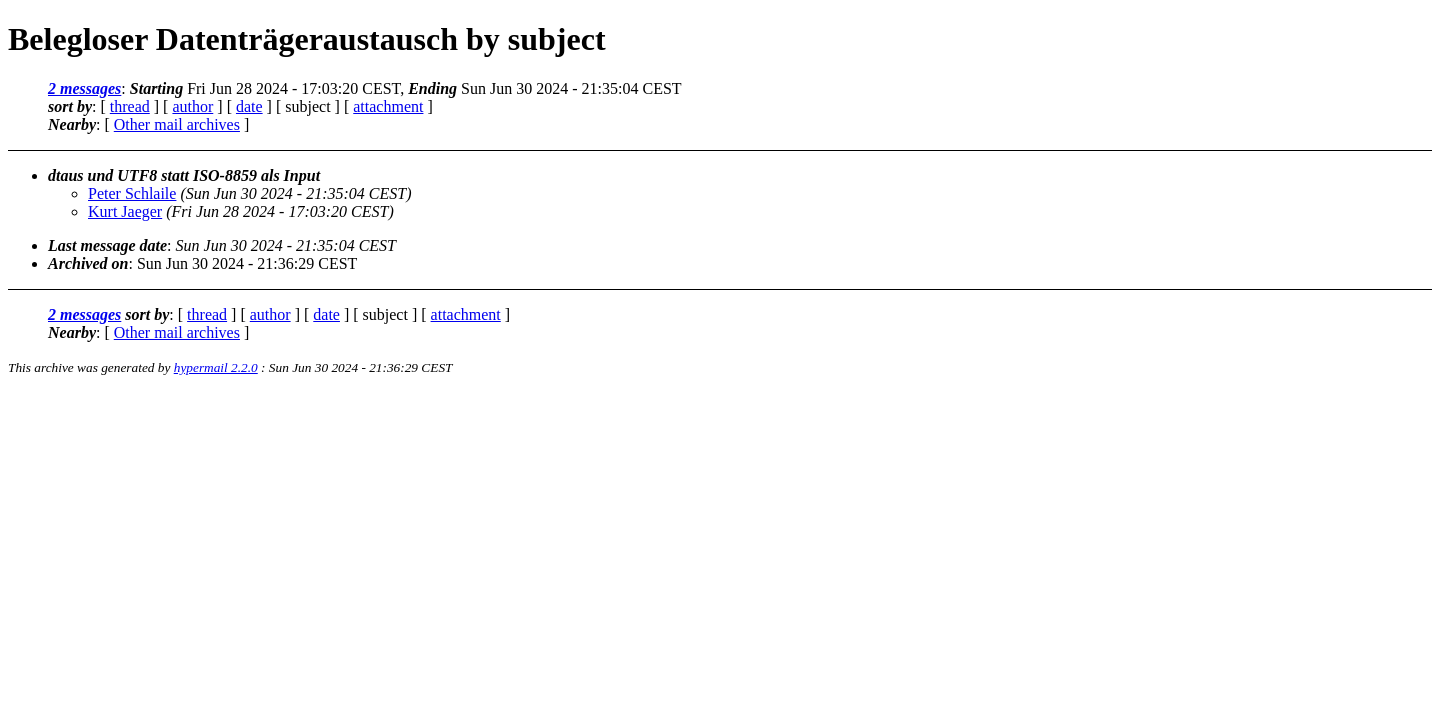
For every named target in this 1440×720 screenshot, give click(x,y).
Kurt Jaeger (125, 211)
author (192, 106)
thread (130, 106)
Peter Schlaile (132, 193)
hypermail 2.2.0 (216, 367)
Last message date (107, 245)
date (249, 106)
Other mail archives (177, 124)
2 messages (84, 88)
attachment (388, 106)
